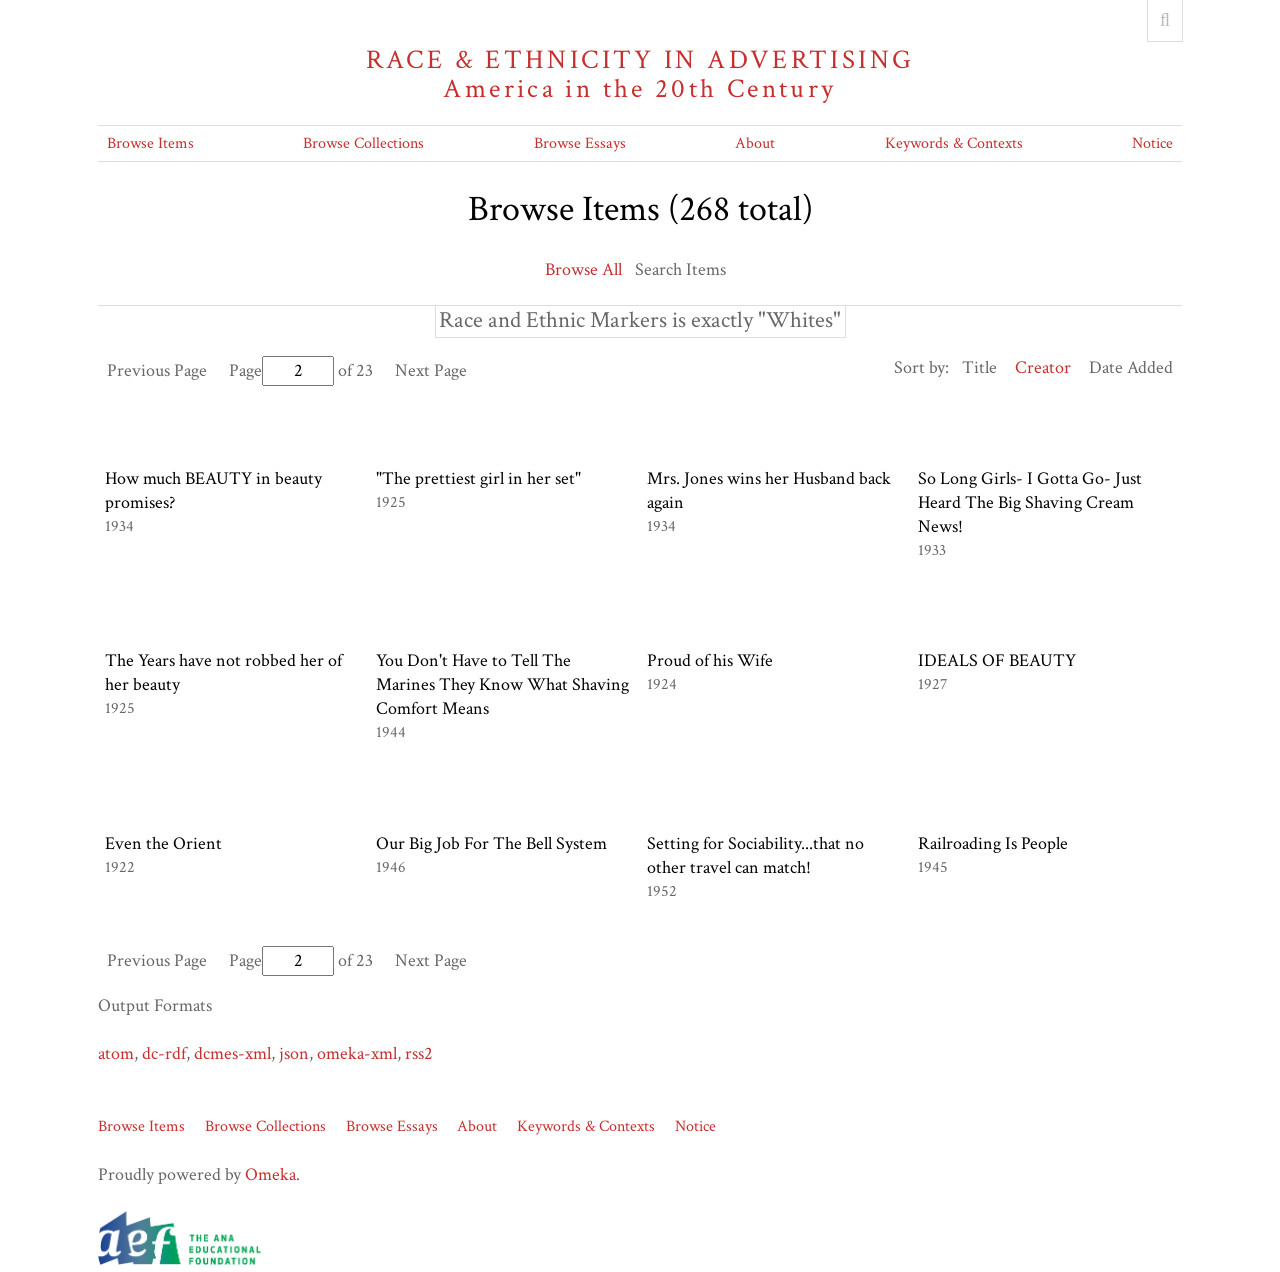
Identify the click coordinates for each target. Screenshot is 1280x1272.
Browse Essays (580, 143)
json (294, 1053)
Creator (1043, 367)
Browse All (583, 269)
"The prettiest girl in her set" (478, 478)
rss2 (419, 1053)
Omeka (270, 1174)
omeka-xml (357, 1053)
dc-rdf (164, 1053)
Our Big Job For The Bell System (491, 843)
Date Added (1131, 367)
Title (979, 367)
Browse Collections (363, 143)
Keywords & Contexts (954, 143)
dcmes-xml (232, 1053)
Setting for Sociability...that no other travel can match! (755, 855)
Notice (1152, 143)
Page (281, 370)
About (755, 143)
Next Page (431, 370)
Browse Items (150, 143)
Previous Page (157, 370)
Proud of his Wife (710, 660)
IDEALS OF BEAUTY (997, 660)
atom (116, 1053)
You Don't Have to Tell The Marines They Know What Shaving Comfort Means (502, 684)
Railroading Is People (993, 843)
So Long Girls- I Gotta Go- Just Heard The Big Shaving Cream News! (1030, 502)
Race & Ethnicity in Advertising (640, 74)
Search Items (680, 269)
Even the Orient (163, 843)
